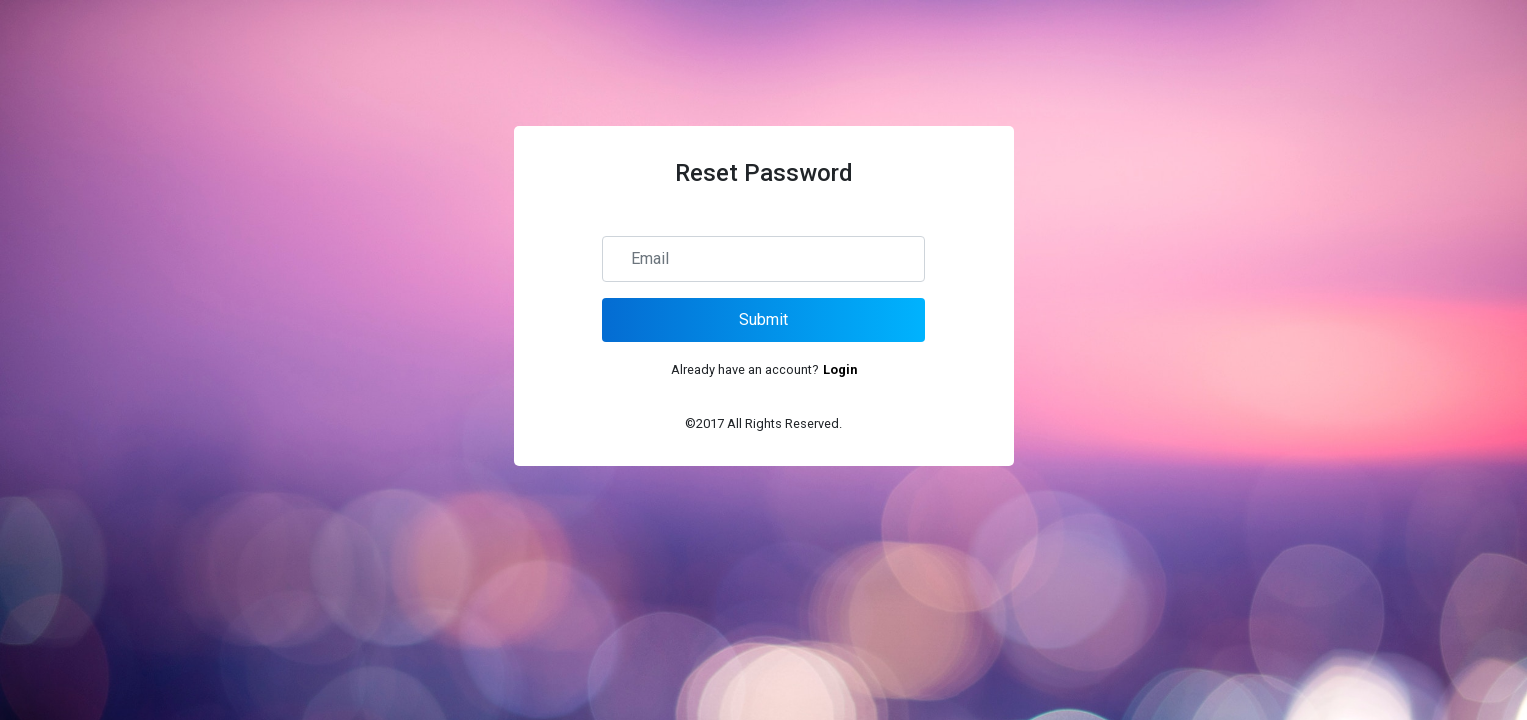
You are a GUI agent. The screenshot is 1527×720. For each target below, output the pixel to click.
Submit (763, 319)
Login (840, 369)
